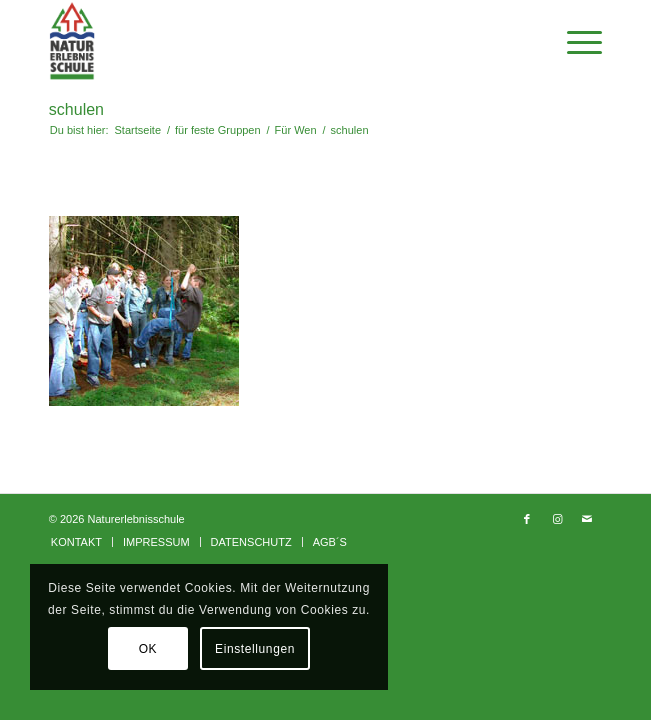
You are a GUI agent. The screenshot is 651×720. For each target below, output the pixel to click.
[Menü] (574, 41)
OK (148, 649)
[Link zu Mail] (587, 519)
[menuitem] (76, 542)
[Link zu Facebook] (527, 519)
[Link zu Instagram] (557, 519)
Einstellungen (255, 649)
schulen (76, 109)
